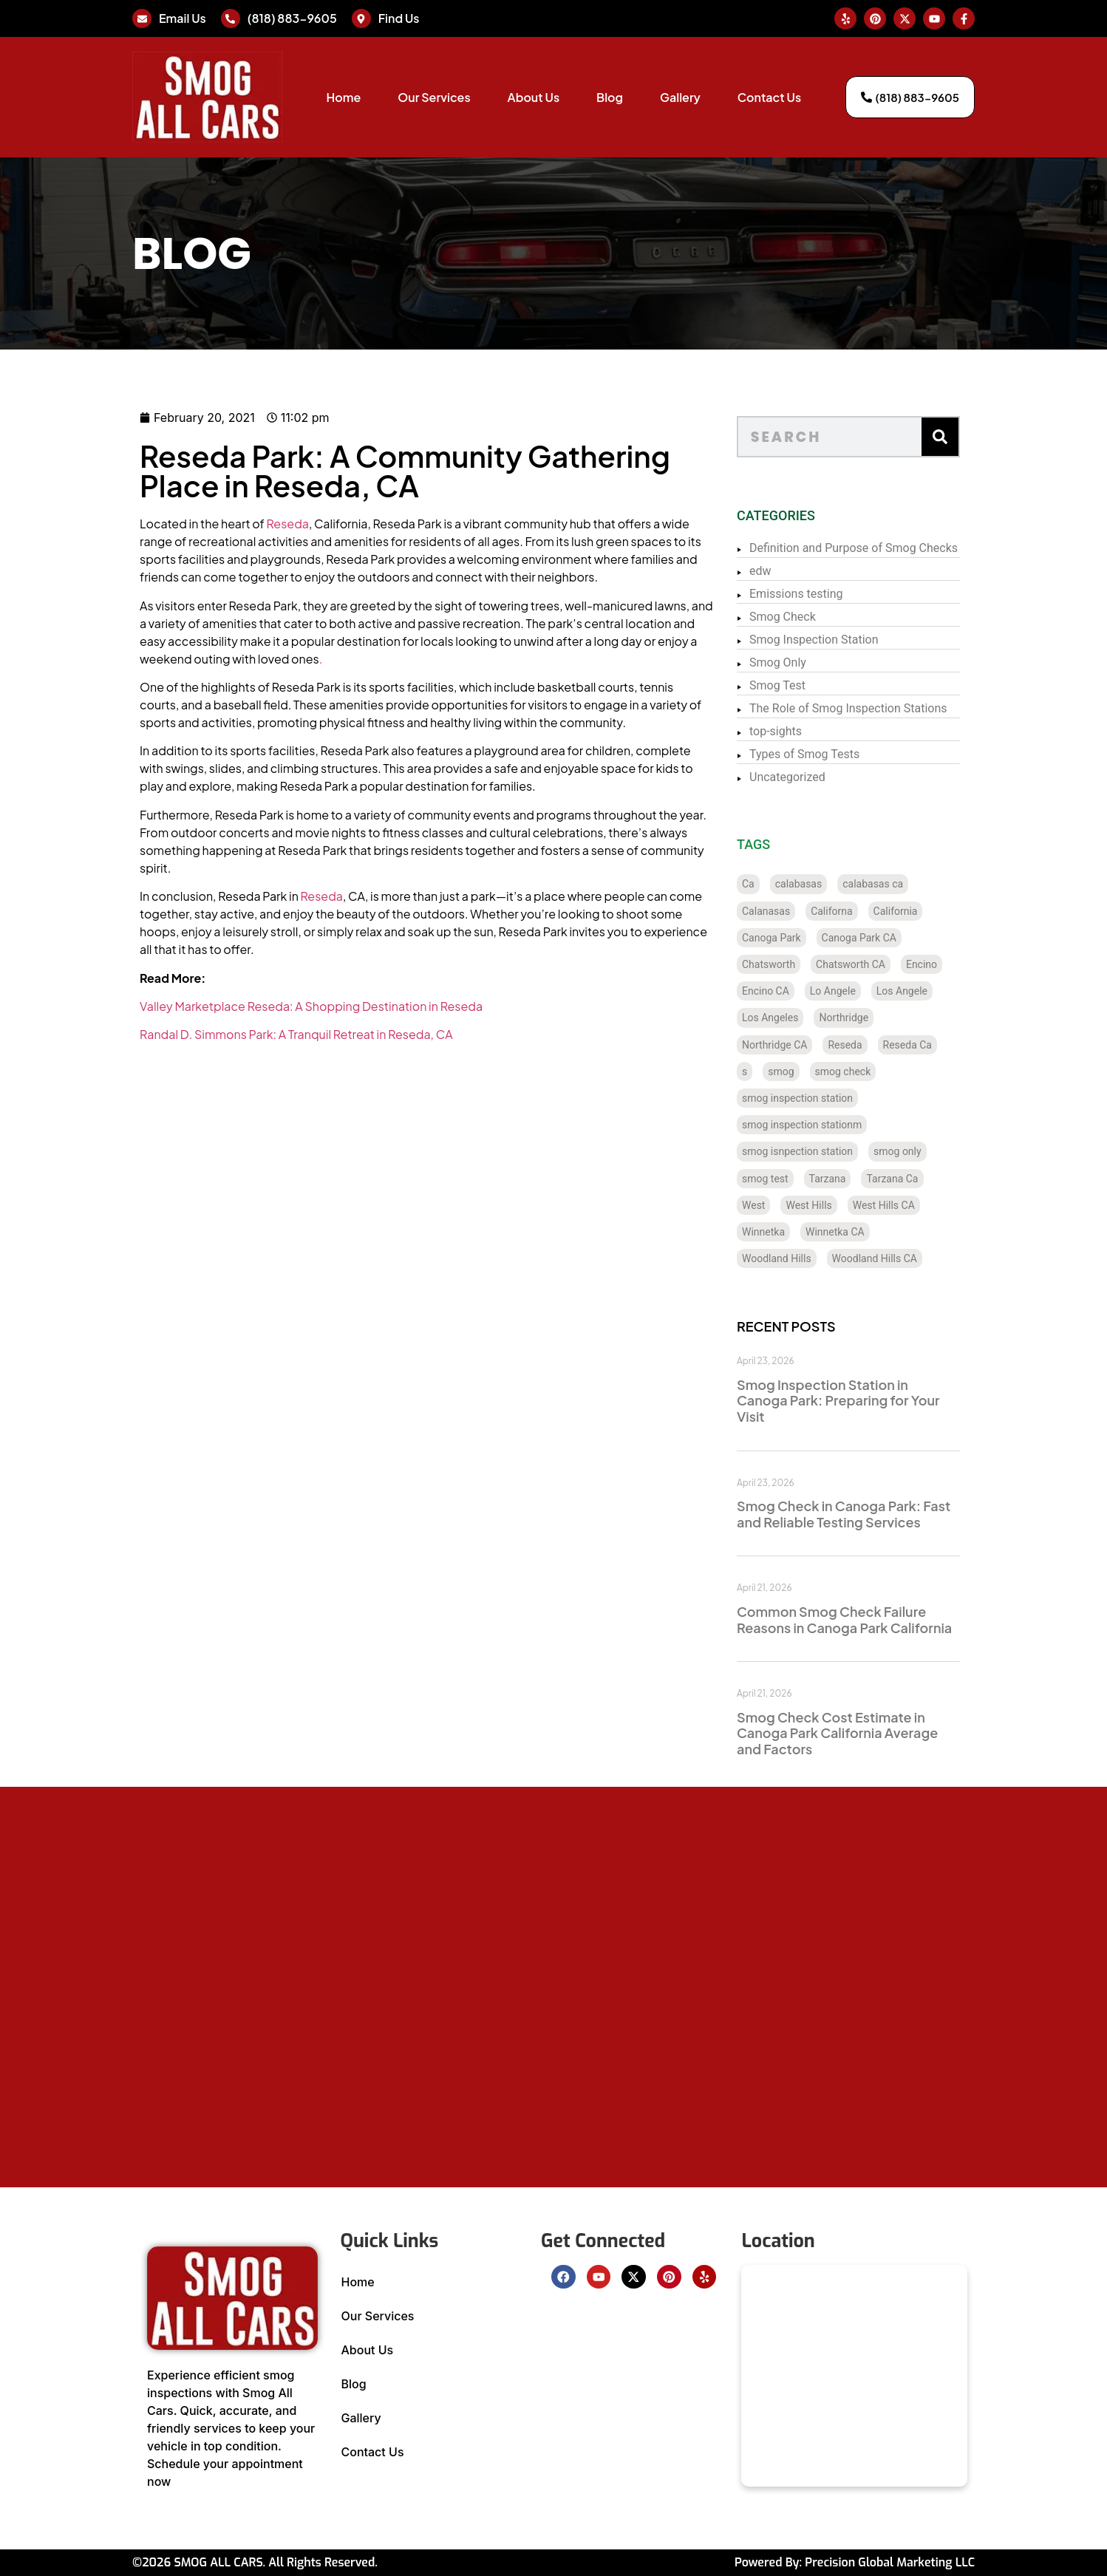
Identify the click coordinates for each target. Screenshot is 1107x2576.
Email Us (182, 18)
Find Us (399, 18)
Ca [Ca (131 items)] (784, 884)
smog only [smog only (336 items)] (934, 1151)
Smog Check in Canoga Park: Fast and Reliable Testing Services (880, 1513)
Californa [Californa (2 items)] (867, 911)
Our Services (434, 97)
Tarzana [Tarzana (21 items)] (863, 1179)
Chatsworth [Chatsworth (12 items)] (804, 964)
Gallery (680, 97)
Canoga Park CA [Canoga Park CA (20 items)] (895, 938)
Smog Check (819, 617)
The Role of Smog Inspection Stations (885, 708)
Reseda (202, 523)
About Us (533, 97)
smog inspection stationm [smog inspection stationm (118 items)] (838, 1125)
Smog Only (814, 662)
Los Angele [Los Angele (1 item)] (938, 991)
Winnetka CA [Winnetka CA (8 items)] (871, 1232)
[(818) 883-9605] (230, 18)
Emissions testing (832, 594)
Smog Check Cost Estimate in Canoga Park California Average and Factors (873, 1732)
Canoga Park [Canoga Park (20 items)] (807, 938)
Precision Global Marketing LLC (890, 2562)
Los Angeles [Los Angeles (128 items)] (806, 1017)
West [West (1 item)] (789, 1205)
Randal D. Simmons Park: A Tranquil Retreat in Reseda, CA (211, 1034)
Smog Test (814, 685)
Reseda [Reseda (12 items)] (882, 1045)
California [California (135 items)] (932, 911)
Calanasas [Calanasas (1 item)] (802, 911)
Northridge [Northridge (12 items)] (880, 1017)
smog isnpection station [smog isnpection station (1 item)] (833, 1151)
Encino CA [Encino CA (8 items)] (801, 991)
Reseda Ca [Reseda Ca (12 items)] (943, 1045)
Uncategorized (824, 777)
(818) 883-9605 (292, 18)
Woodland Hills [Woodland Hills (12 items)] (813, 1258)
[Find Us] (361, 18)
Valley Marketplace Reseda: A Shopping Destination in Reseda (226, 1006)
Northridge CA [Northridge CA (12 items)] (810, 1045)
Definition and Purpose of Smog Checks (890, 548)
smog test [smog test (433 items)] (801, 1179)
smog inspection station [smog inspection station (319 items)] (833, 1098)
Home (343, 97)
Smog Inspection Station (850, 640)
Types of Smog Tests (841, 754)
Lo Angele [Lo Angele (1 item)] (869, 991)
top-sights (812, 731)
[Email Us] (141, 18)
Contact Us (769, 97)
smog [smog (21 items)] (818, 1071)
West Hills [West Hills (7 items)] (845, 1205)
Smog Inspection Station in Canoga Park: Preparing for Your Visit (874, 1400)
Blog (609, 97)
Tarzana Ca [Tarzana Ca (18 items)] (929, 1179)
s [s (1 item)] (780, 1071)
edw (797, 571)
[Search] (976, 437)
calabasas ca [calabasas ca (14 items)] (909, 884)
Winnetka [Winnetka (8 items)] (799, 1232)
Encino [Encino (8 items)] (957, 964)
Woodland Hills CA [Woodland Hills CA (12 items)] (910, 1258)
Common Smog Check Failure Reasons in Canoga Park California (880, 1619)
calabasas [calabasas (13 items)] (835, 884)
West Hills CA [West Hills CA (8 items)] (920, 1205)
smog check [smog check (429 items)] (879, 1071)
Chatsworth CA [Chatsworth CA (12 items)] (887, 964)
